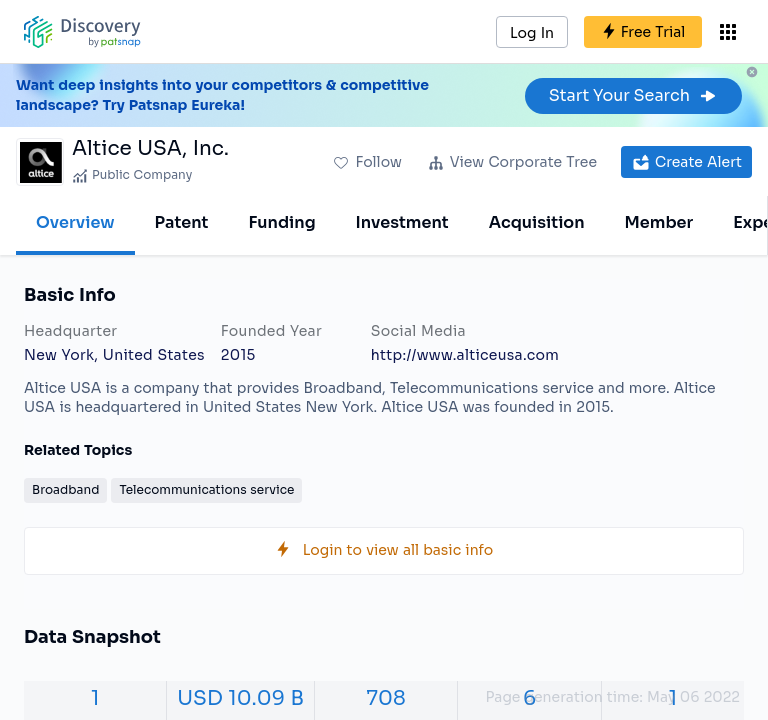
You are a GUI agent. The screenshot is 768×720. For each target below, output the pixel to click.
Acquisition (537, 222)
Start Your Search (633, 95)
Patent (182, 222)
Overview (75, 222)
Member (659, 222)
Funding (281, 222)
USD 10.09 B (240, 698)
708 (386, 698)
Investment (402, 222)
